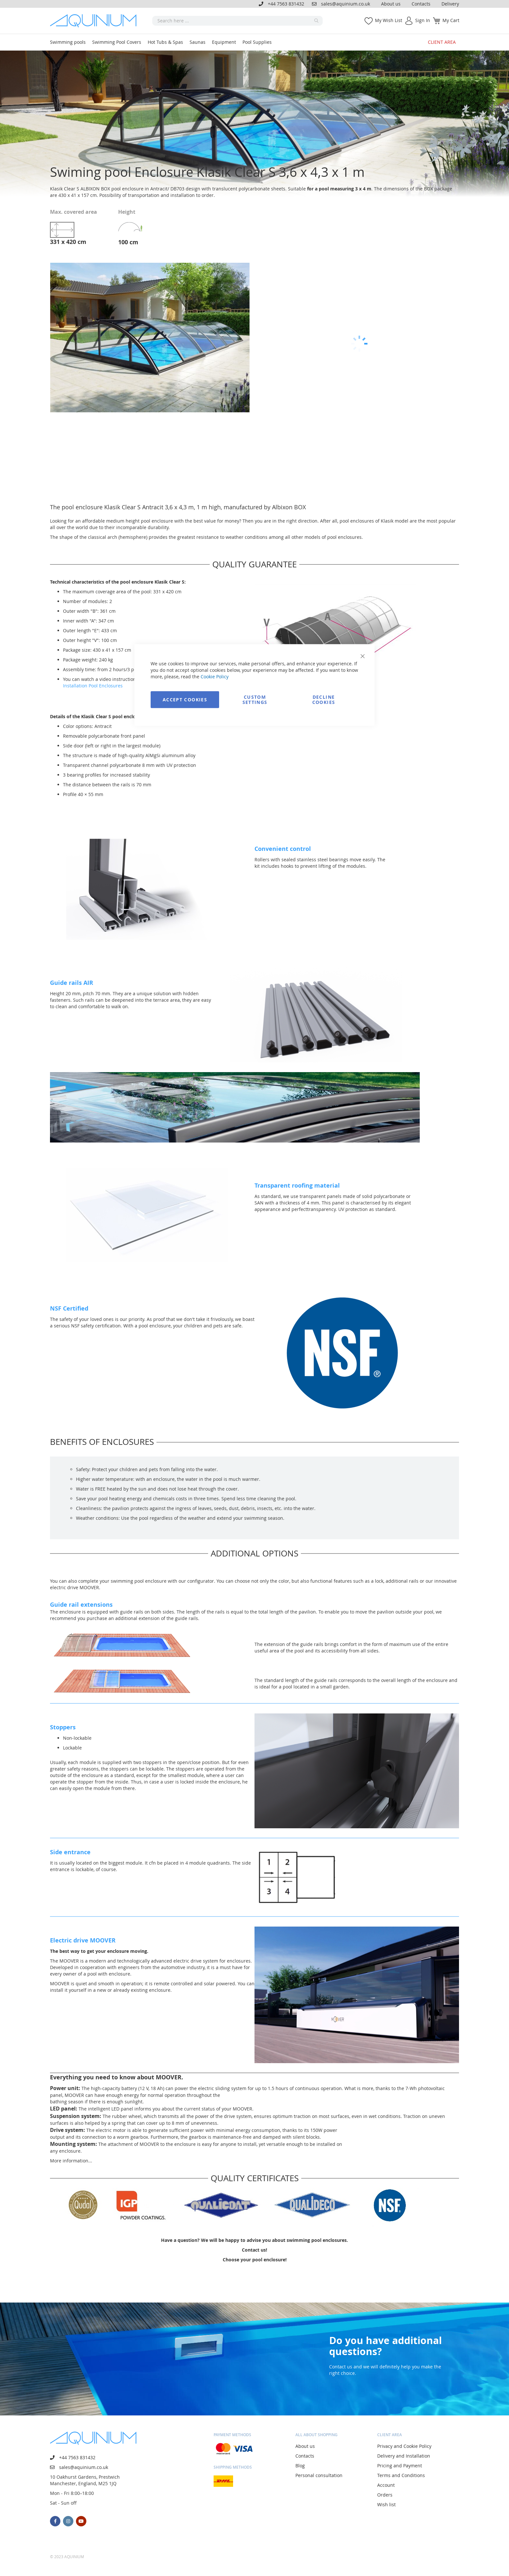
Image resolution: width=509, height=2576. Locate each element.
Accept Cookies (185, 699)
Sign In (422, 20)
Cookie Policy (215, 676)
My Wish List (388, 20)
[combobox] (237, 21)
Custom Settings (254, 699)
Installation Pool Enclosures (93, 686)
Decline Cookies (323, 699)
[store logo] (95, 20)
